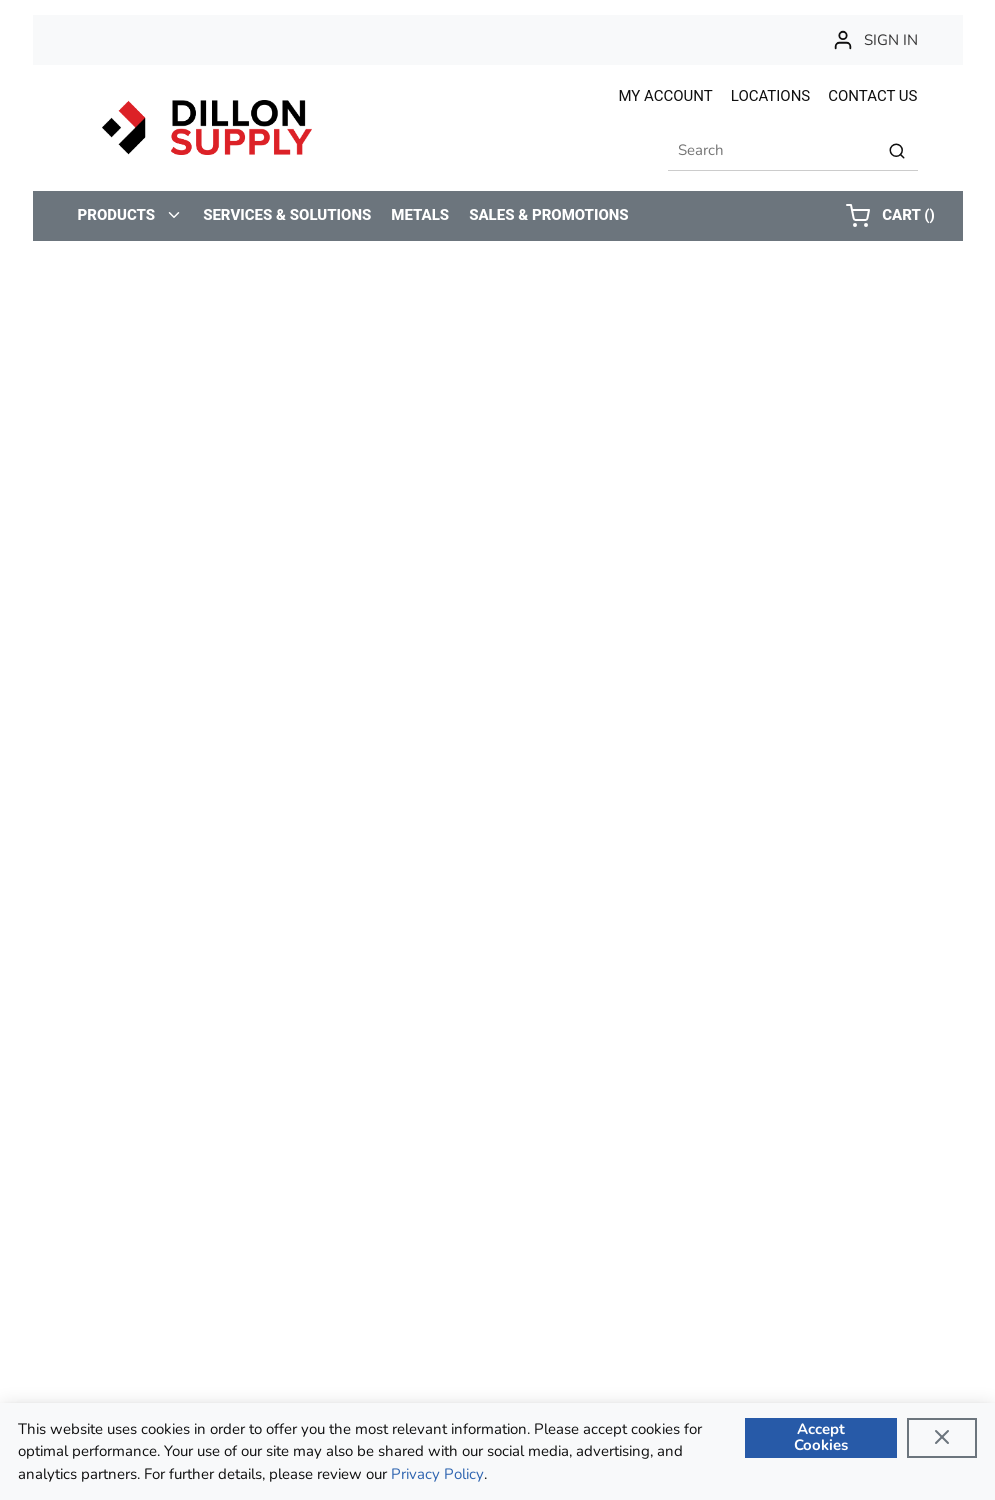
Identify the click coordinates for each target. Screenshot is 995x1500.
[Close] (942, 1438)
